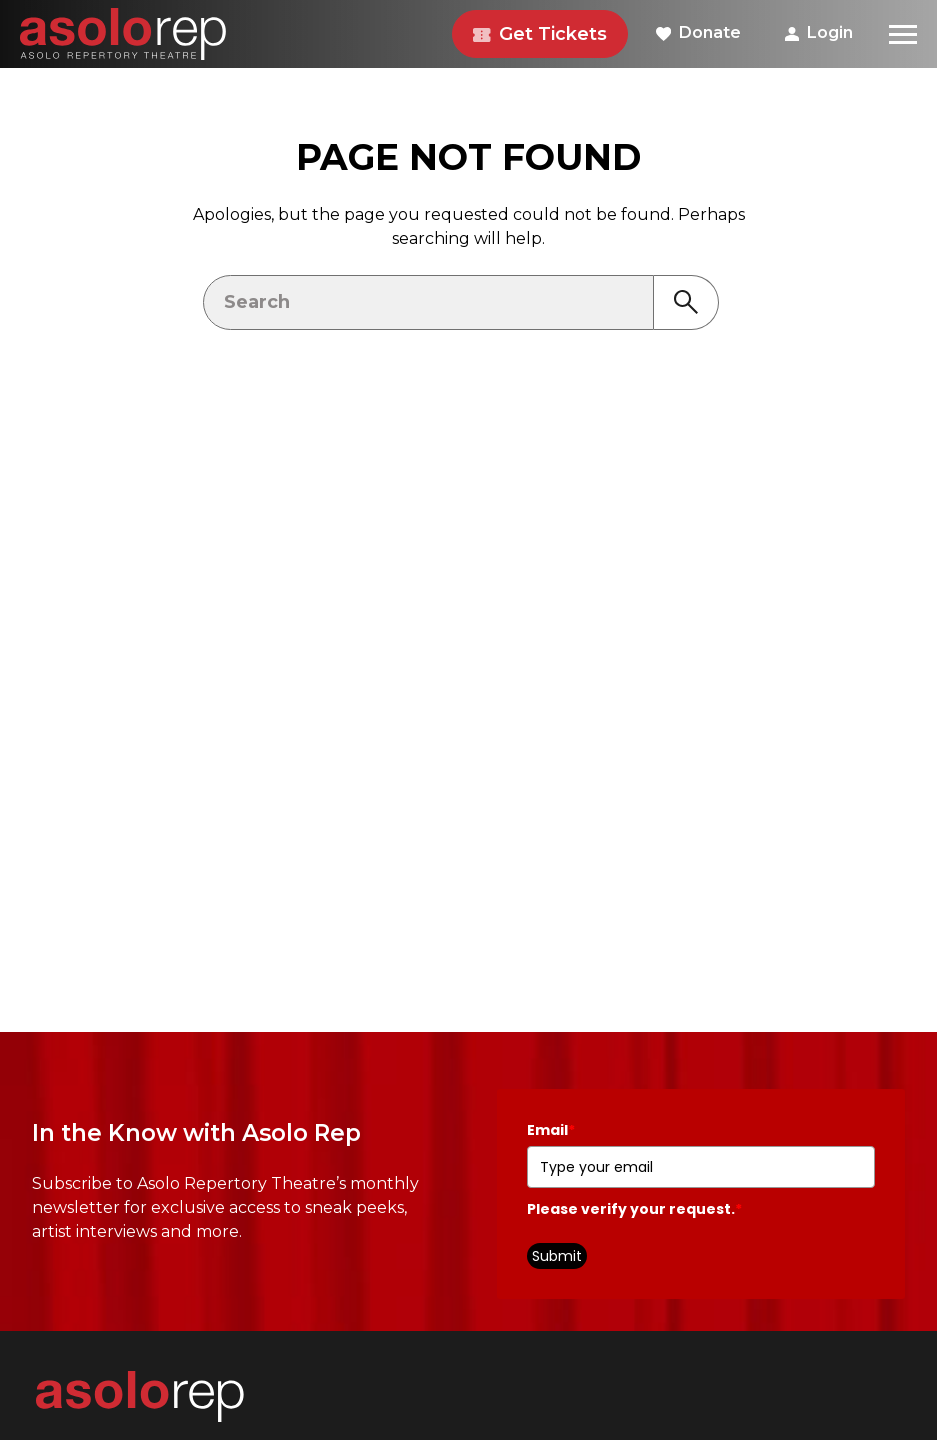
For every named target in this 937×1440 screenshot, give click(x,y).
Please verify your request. (634, 1209)
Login (819, 32)
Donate (698, 32)
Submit (557, 1256)
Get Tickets (540, 34)
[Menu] (903, 34)
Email (551, 1130)
